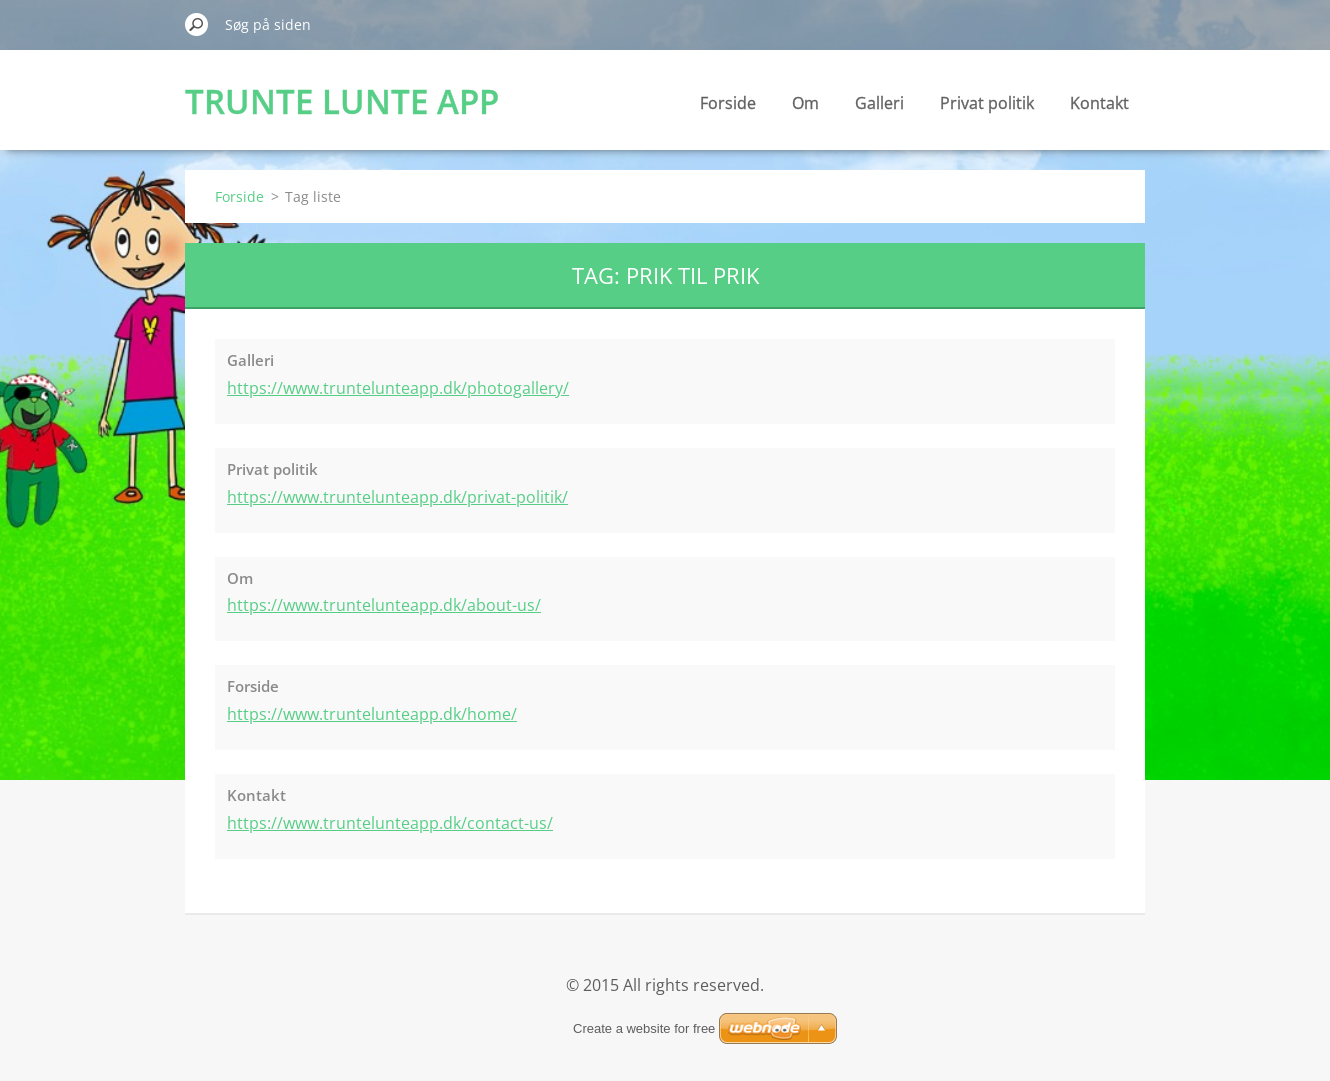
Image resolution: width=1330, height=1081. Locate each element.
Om (805, 103)
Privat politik (987, 103)
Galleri (879, 103)
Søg (197, 24)
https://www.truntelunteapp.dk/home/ (372, 714)
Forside (728, 103)
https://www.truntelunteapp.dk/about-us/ (384, 605)
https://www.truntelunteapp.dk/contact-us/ (390, 823)
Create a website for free (644, 1028)
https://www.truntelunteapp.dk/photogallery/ (398, 388)
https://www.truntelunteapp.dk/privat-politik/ (397, 497)
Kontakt (1099, 103)
